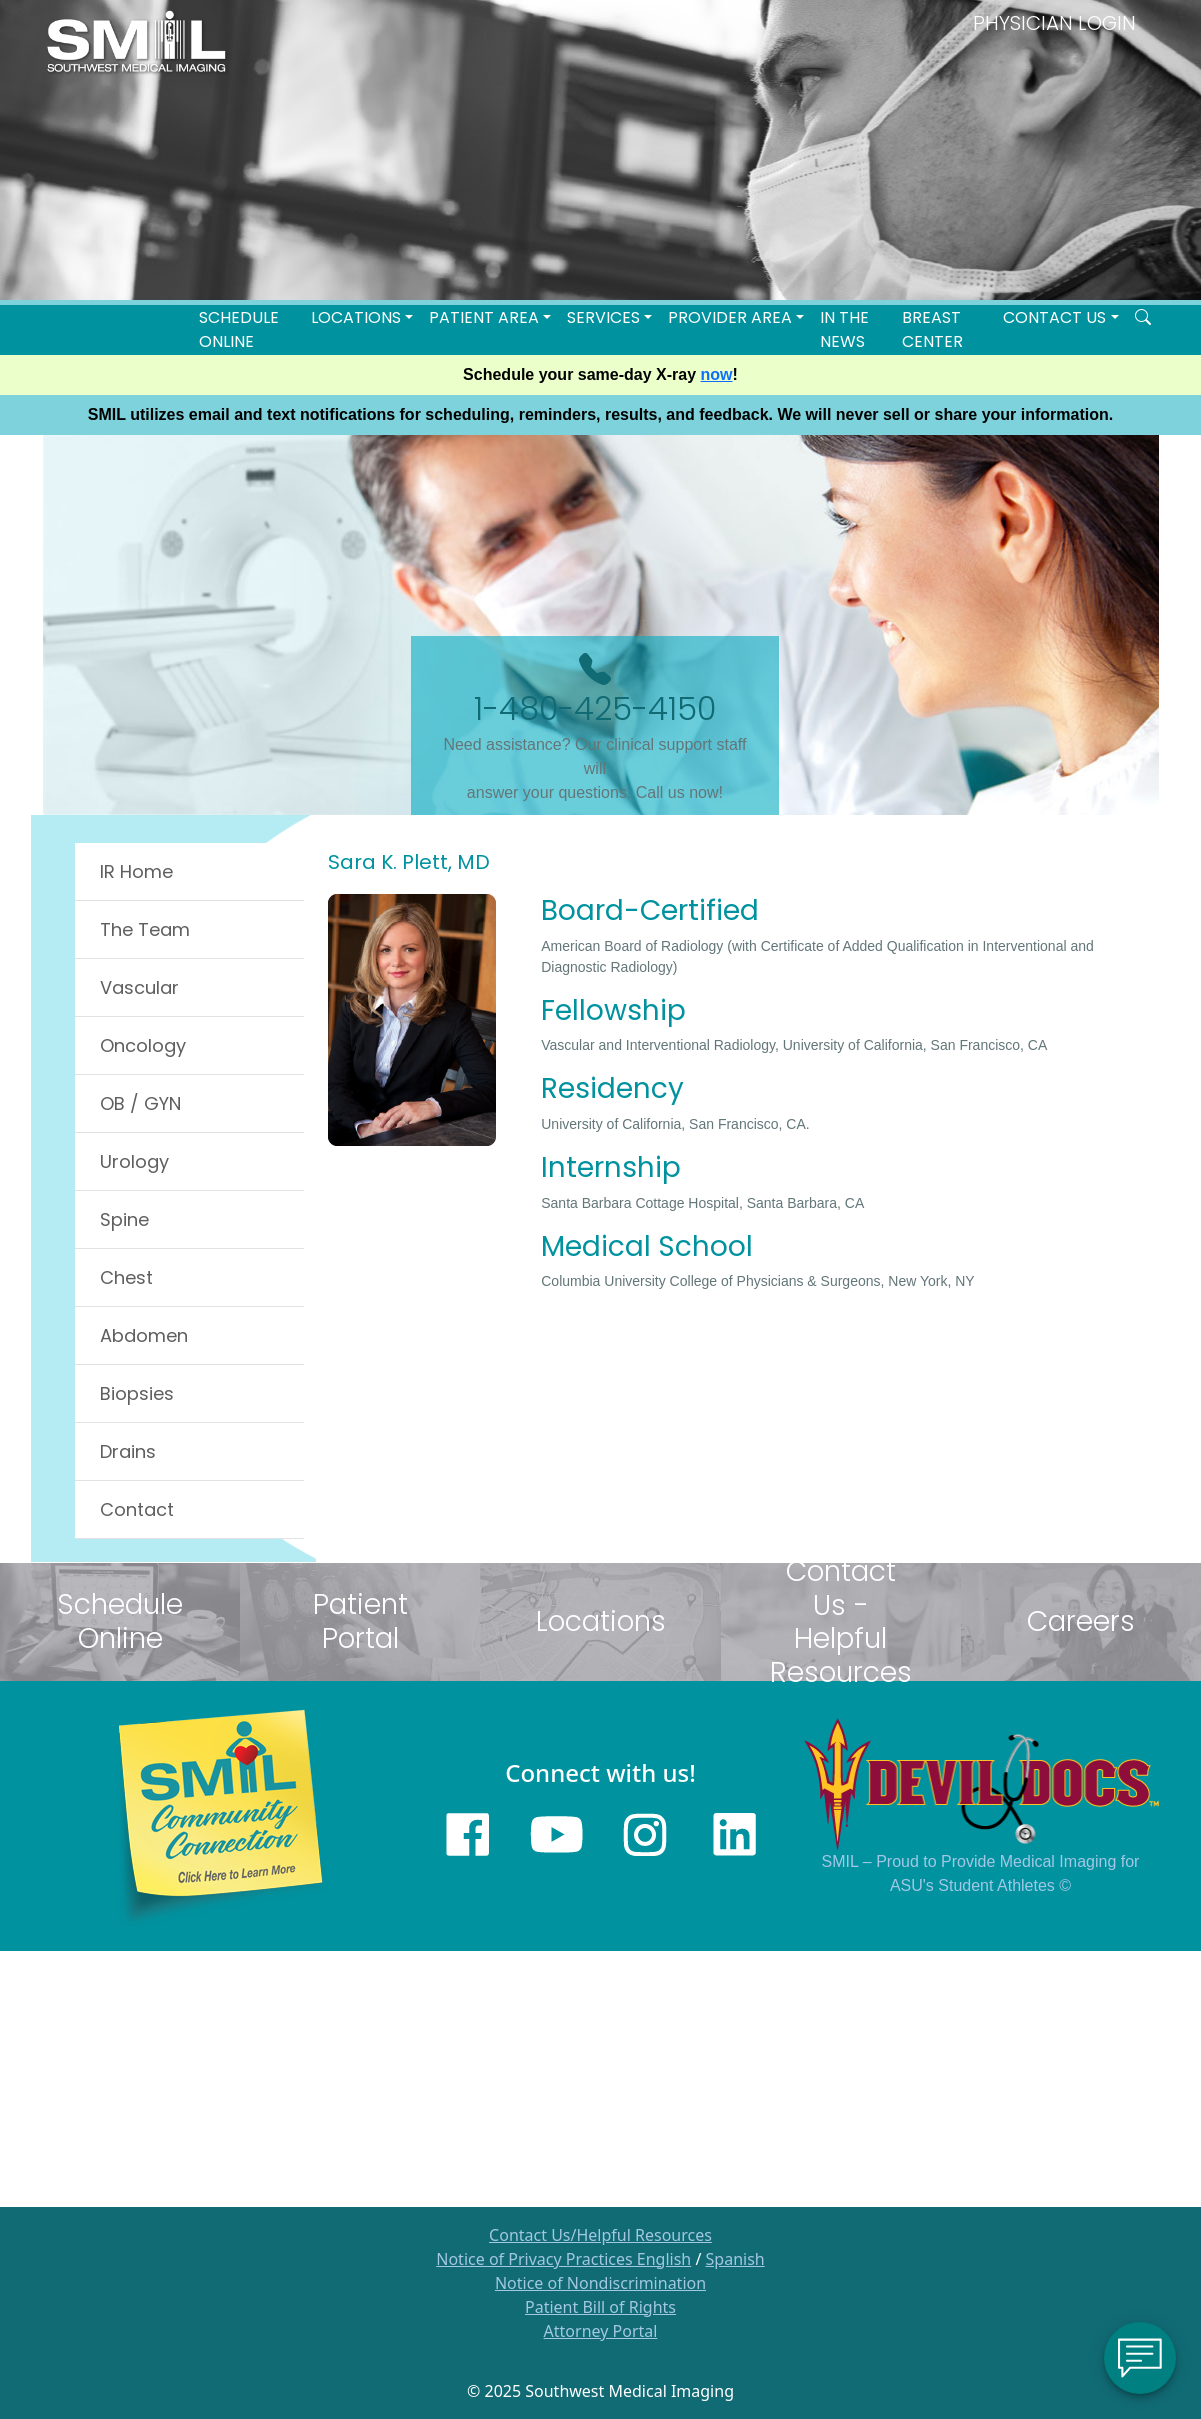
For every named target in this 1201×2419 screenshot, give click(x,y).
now (717, 374)
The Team (145, 929)
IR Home (136, 871)
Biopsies (137, 1393)
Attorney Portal (601, 2331)
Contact (137, 1509)
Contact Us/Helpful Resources (600, 2235)
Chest (126, 1277)
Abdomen (144, 1335)
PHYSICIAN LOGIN (1054, 23)
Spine (124, 1219)
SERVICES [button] (603, 317)
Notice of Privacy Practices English (563, 2259)
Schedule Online (239, 329)
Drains (128, 1451)
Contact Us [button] (1054, 317)
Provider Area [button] (730, 317)
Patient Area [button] (484, 317)
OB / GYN (140, 1103)
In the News (844, 329)
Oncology (143, 1045)
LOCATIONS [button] (356, 317)
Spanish (735, 2259)
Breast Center (932, 329)
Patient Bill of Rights (600, 2307)
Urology (134, 1161)
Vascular (139, 987)
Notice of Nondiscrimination (600, 2283)
